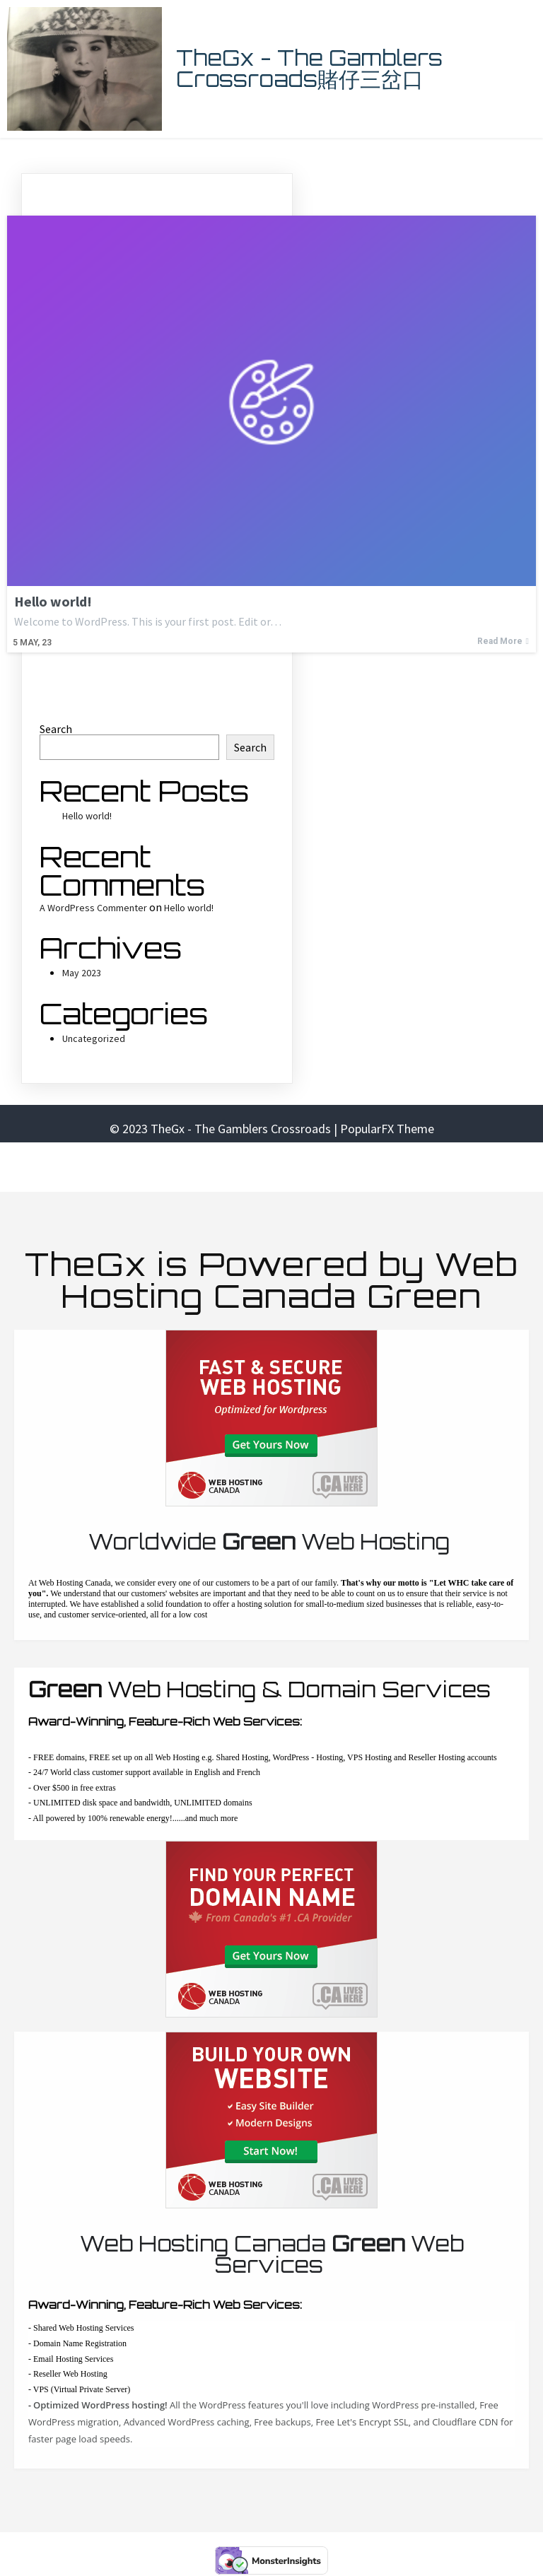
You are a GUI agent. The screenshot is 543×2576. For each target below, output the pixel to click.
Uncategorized (93, 1038)
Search (56, 729)
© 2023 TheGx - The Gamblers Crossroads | (225, 1128)
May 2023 (81, 972)
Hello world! (87, 815)
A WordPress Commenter (93, 907)
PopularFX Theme (387, 1128)
